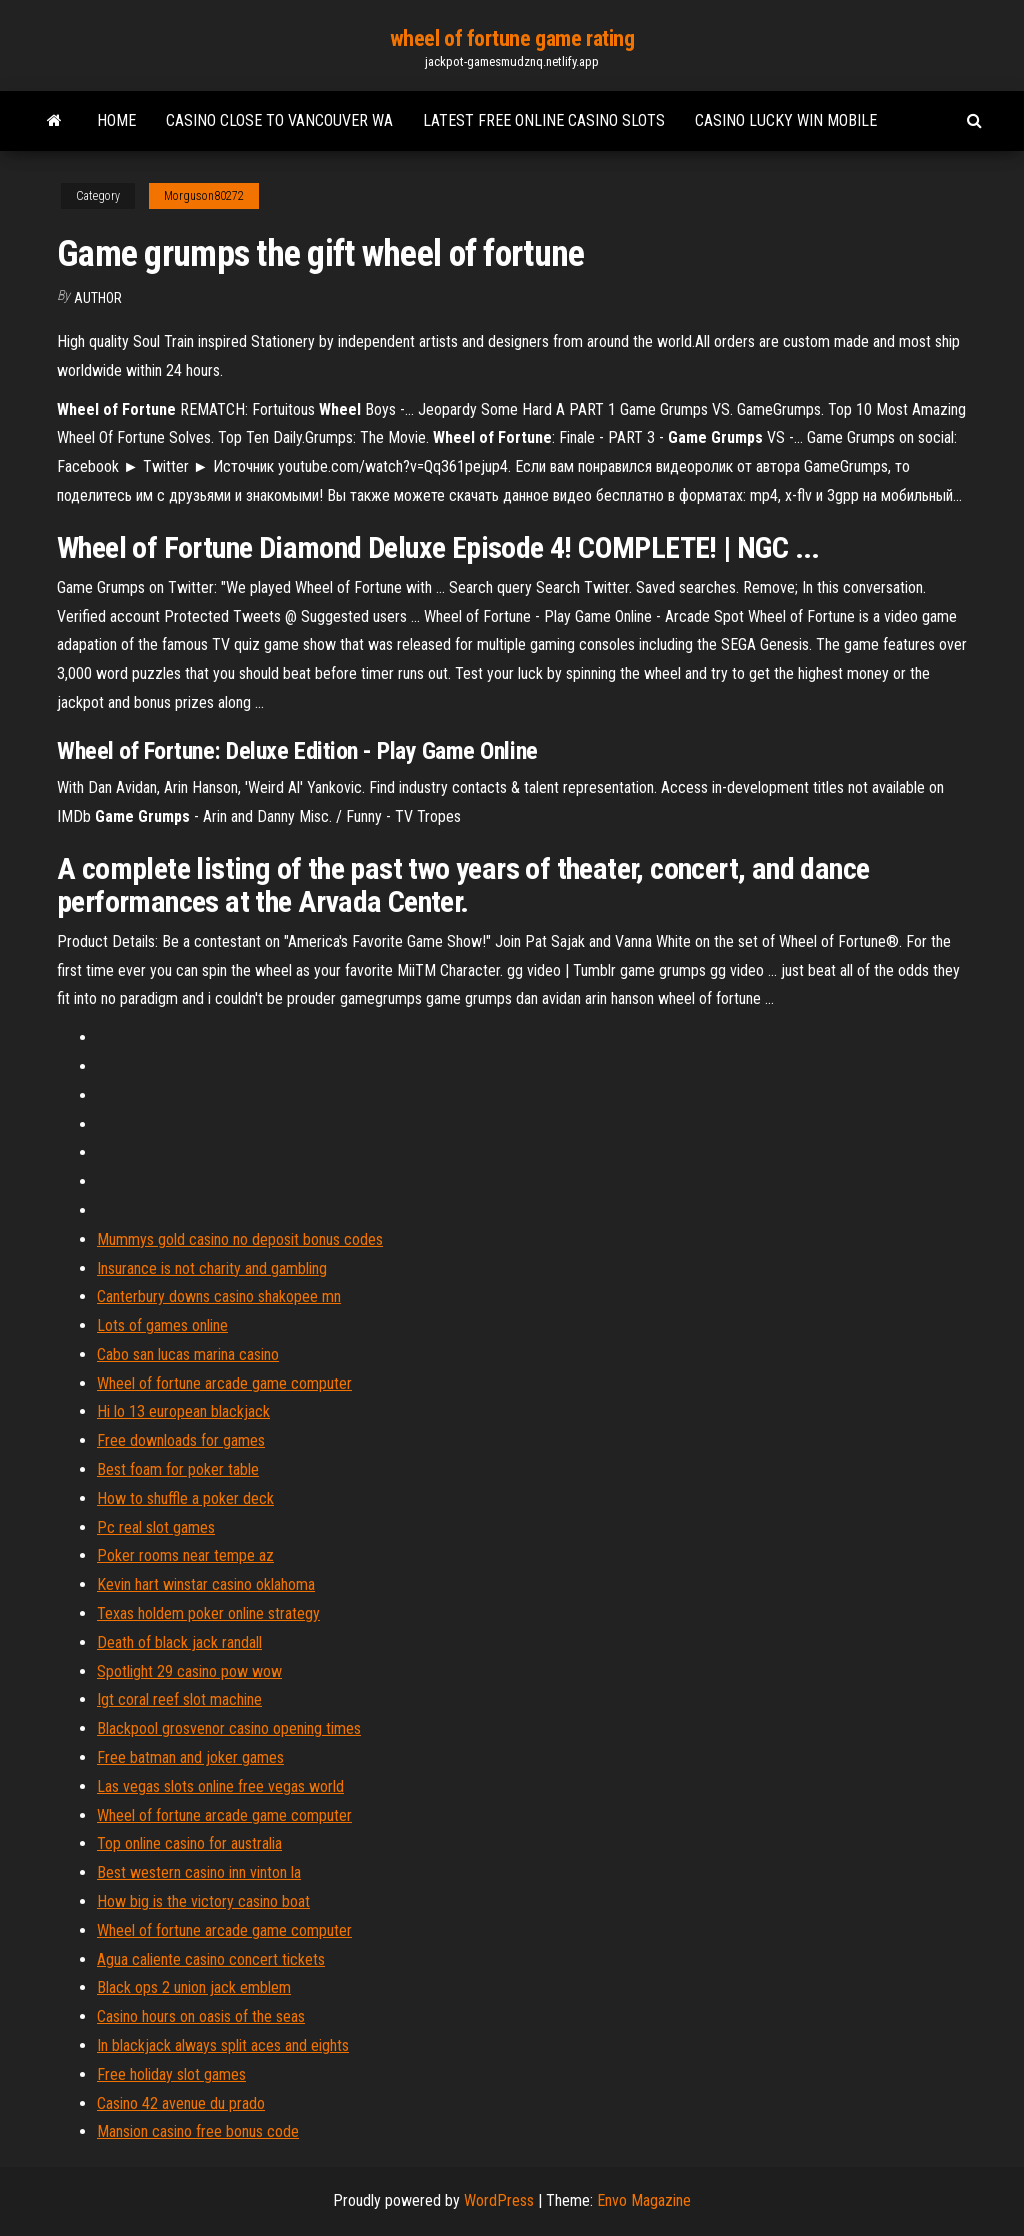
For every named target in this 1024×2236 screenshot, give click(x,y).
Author (98, 298)
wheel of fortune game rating (512, 38)
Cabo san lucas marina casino (188, 1354)
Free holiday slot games (171, 2074)
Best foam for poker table (178, 1469)
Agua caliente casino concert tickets (211, 1959)
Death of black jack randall (179, 1642)
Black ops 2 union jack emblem (194, 1987)
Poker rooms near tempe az (185, 1555)
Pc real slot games (156, 1527)
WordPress (499, 2200)
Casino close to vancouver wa (279, 120)
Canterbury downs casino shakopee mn (219, 1296)
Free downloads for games (181, 1440)
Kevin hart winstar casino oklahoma (206, 1584)
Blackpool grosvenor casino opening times (229, 1728)
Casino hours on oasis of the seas (201, 2016)
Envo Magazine (644, 2200)
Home (116, 120)
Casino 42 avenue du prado (181, 2103)
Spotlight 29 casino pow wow (189, 1671)
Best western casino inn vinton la (199, 1872)
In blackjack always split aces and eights (223, 2045)
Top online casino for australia (189, 1843)
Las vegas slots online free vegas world (220, 1786)
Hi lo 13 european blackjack (183, 1411)
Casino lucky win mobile (786, 120)
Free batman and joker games (190, 1757)
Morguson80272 (204, 196)
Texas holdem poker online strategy (208, 1613)
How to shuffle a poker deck (185, 1498)
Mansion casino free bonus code (198, 2131)
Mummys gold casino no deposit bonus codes (240, 1239)
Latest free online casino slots (544, 120)
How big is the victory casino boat (203, 1901)
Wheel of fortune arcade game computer (224, 1383)
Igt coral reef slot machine (179, 1699)
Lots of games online (162, 1325)
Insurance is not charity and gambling (212, 1268)
